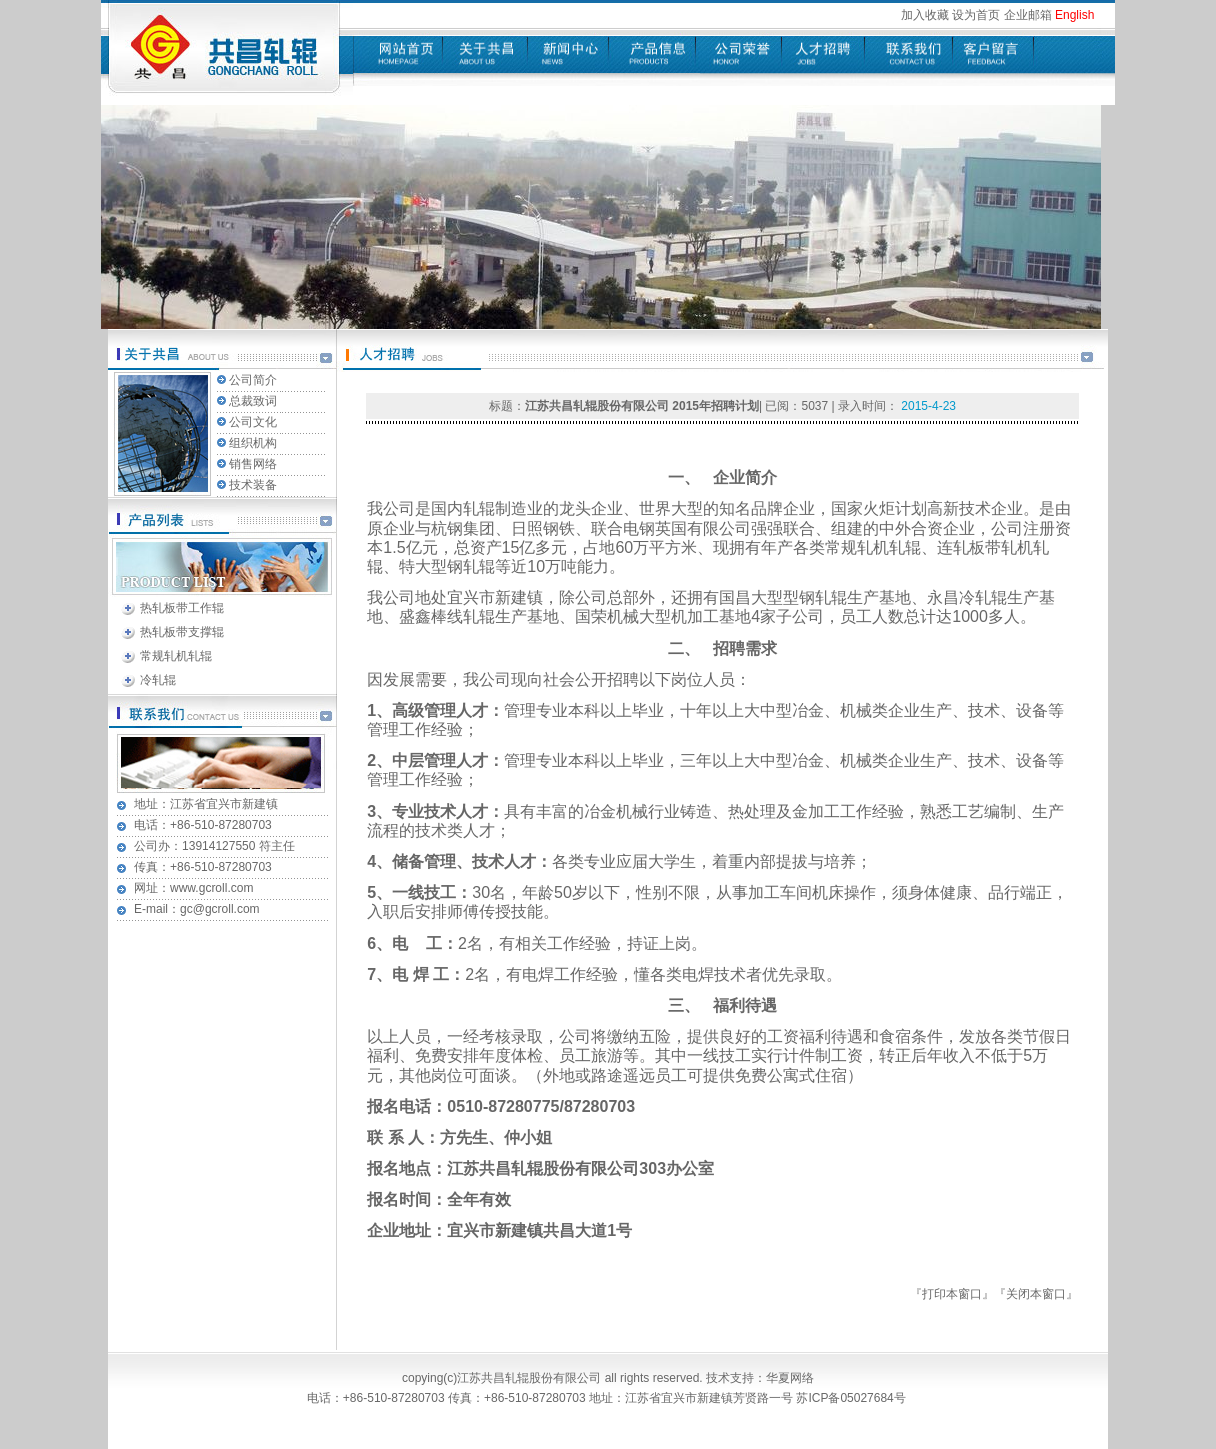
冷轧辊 (158, 680)
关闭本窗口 (1036, 1294)
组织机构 (253, 443)
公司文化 (253, 422)
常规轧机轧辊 (176, 656)
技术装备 (253, 485)
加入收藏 (925, 15)
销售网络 (253, 464)
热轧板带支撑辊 (182, 632)
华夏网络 (790, 1378)
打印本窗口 (952, 1294)
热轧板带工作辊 (182, 608)
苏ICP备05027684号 (852, 1398)
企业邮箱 (1028, 15)
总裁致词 (253, 401)
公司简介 (253, 380)
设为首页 (976, 15)
